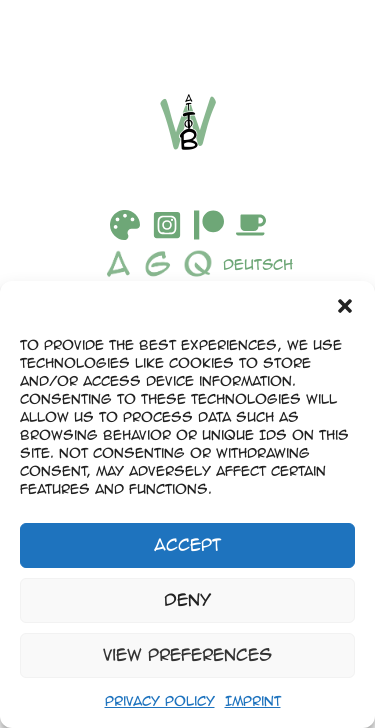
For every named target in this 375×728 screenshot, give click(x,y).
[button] (345, 306)
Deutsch (258, 264)
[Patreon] (209, 225)
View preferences (187, 654)
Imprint (253, 700)
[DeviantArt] (125, 225)
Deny (187, 599)
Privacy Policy (160, 700)
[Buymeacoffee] (251, 225)
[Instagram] (167, 225)
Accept (187, 544)
